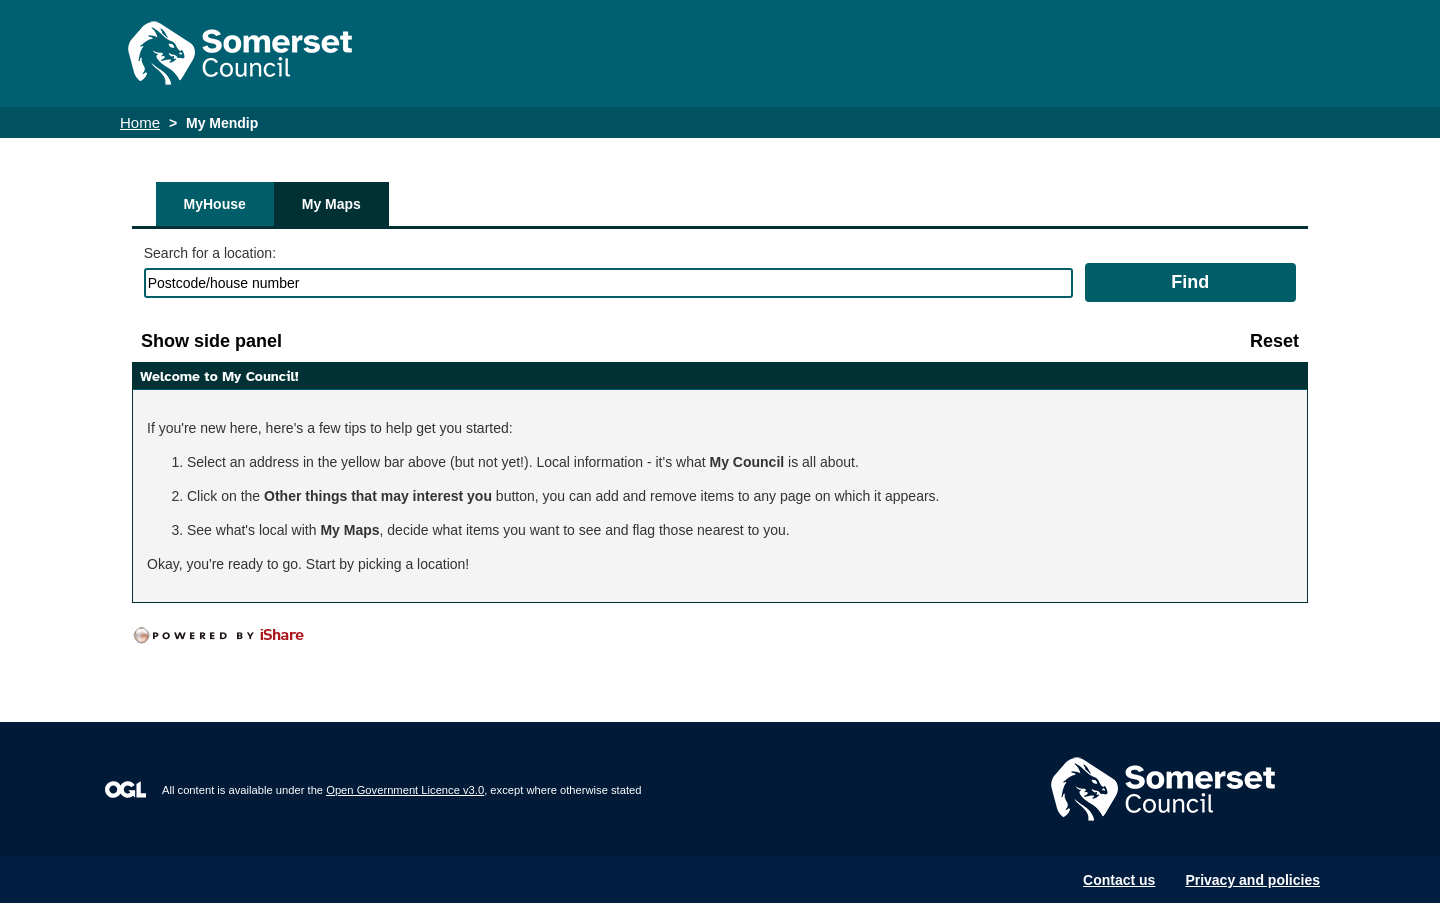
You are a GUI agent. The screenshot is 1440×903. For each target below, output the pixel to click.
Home (140, 122)
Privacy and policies (1252, 880)
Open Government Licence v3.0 (405, 790)
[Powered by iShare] (232, 636)
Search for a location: (210, 253)
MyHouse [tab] (215, 204)
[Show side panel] (211, 341)
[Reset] (1274, 341)
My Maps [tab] (331, 204)
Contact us (1119, 880)
